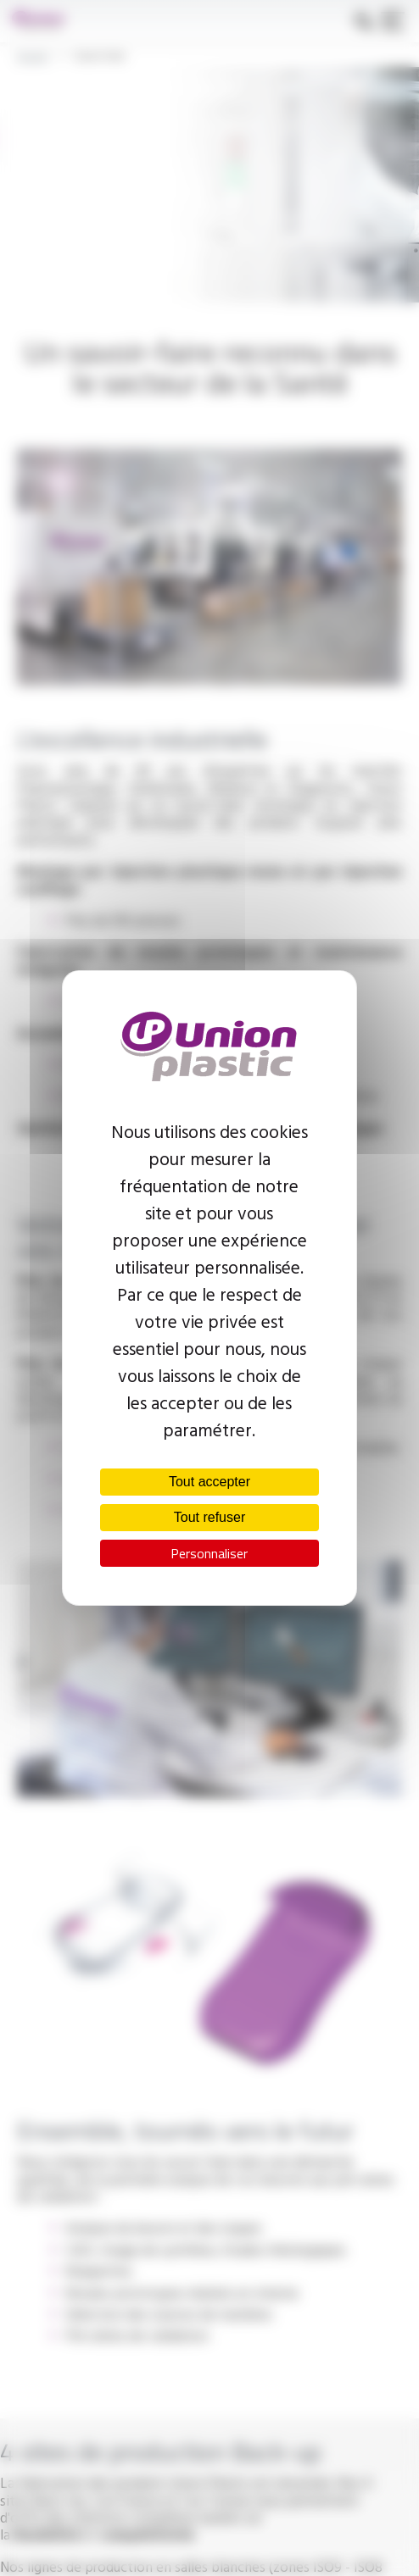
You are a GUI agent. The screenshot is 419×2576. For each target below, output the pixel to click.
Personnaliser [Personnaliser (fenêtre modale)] (209, 1553)
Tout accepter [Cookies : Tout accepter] (209, 1481)
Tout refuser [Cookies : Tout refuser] (209, 1517)
